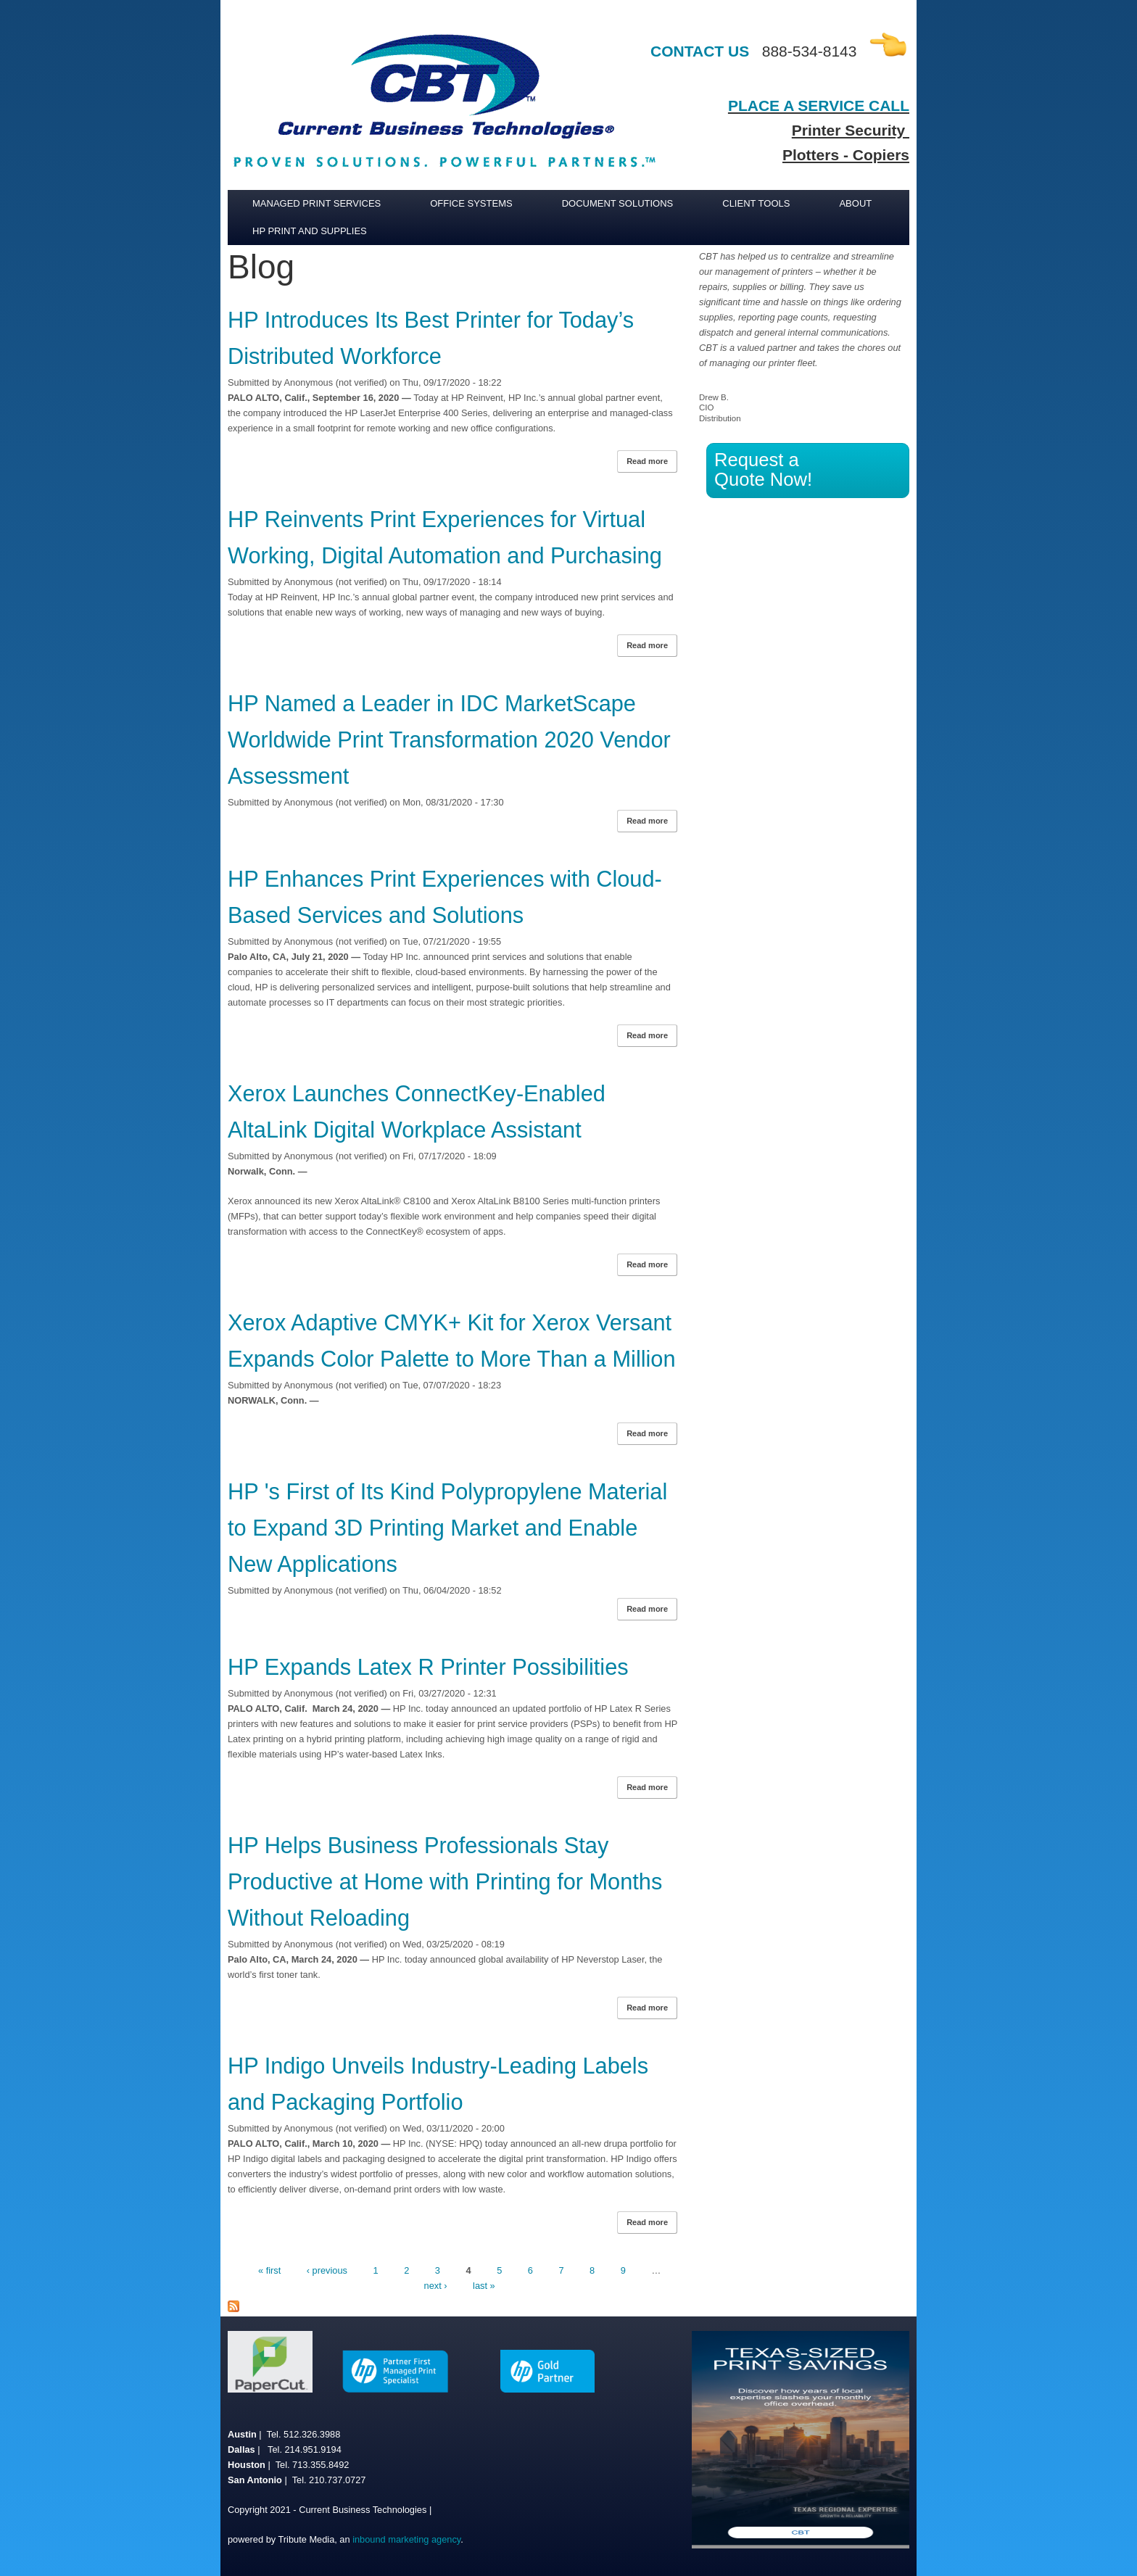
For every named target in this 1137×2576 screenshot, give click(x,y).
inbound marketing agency (406, 2539)
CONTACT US (699, 51)
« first (269, 2270)
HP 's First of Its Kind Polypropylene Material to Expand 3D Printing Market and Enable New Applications (447, 1528)
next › (435, 2285)
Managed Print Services (316, 203)
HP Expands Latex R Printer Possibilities (428, 1667)
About (855, 203)
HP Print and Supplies (309, 230)
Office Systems (471, 203)
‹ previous (327, 2270)
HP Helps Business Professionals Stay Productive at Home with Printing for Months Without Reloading (445, 1882)
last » (484, 2285)
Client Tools (756, 203)
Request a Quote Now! (763, 469)
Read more (652, 463)
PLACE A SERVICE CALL (818, 105)
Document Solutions (618, 203)
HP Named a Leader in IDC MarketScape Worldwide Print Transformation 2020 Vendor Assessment (449, 740)
